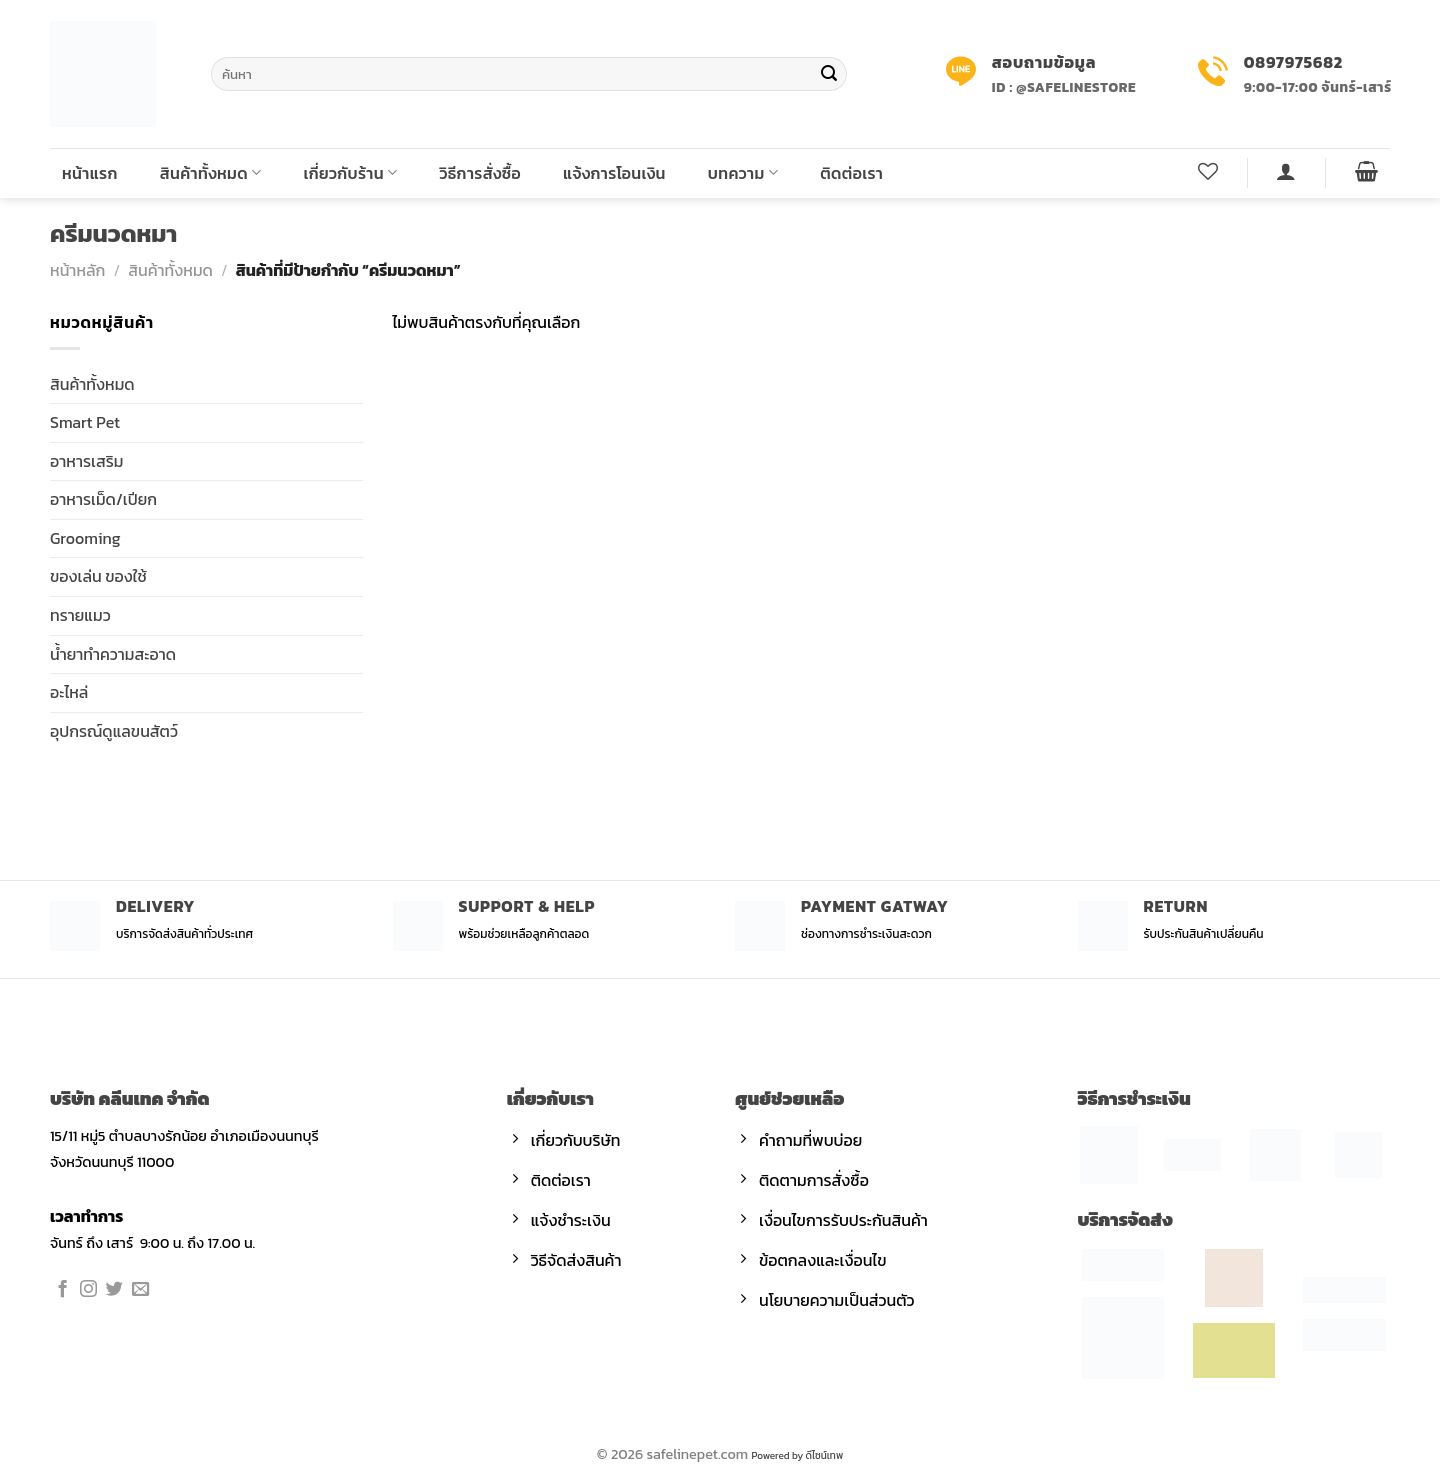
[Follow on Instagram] (88, 1290)
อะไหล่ (69, 692)
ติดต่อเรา (851, 173)
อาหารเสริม (86, 461)
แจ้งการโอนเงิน (614, 173)
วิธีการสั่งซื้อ (481, 173)
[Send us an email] (140, 1290)
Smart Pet (85, 422)
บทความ (743, 173)
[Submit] (829, 74)
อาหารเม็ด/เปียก (103, 499)
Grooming (85, 538)
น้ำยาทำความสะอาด (113, 654)
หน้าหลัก (77, 270)
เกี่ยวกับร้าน (351, 173)
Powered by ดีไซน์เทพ (797, 1455)
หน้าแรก (90, 173)
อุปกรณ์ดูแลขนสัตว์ (114, 731)
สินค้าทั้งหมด (211, 173)
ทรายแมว (80, 615)
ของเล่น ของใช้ (98, 576)
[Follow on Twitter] (114, 1290)
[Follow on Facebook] (62, 1290)
